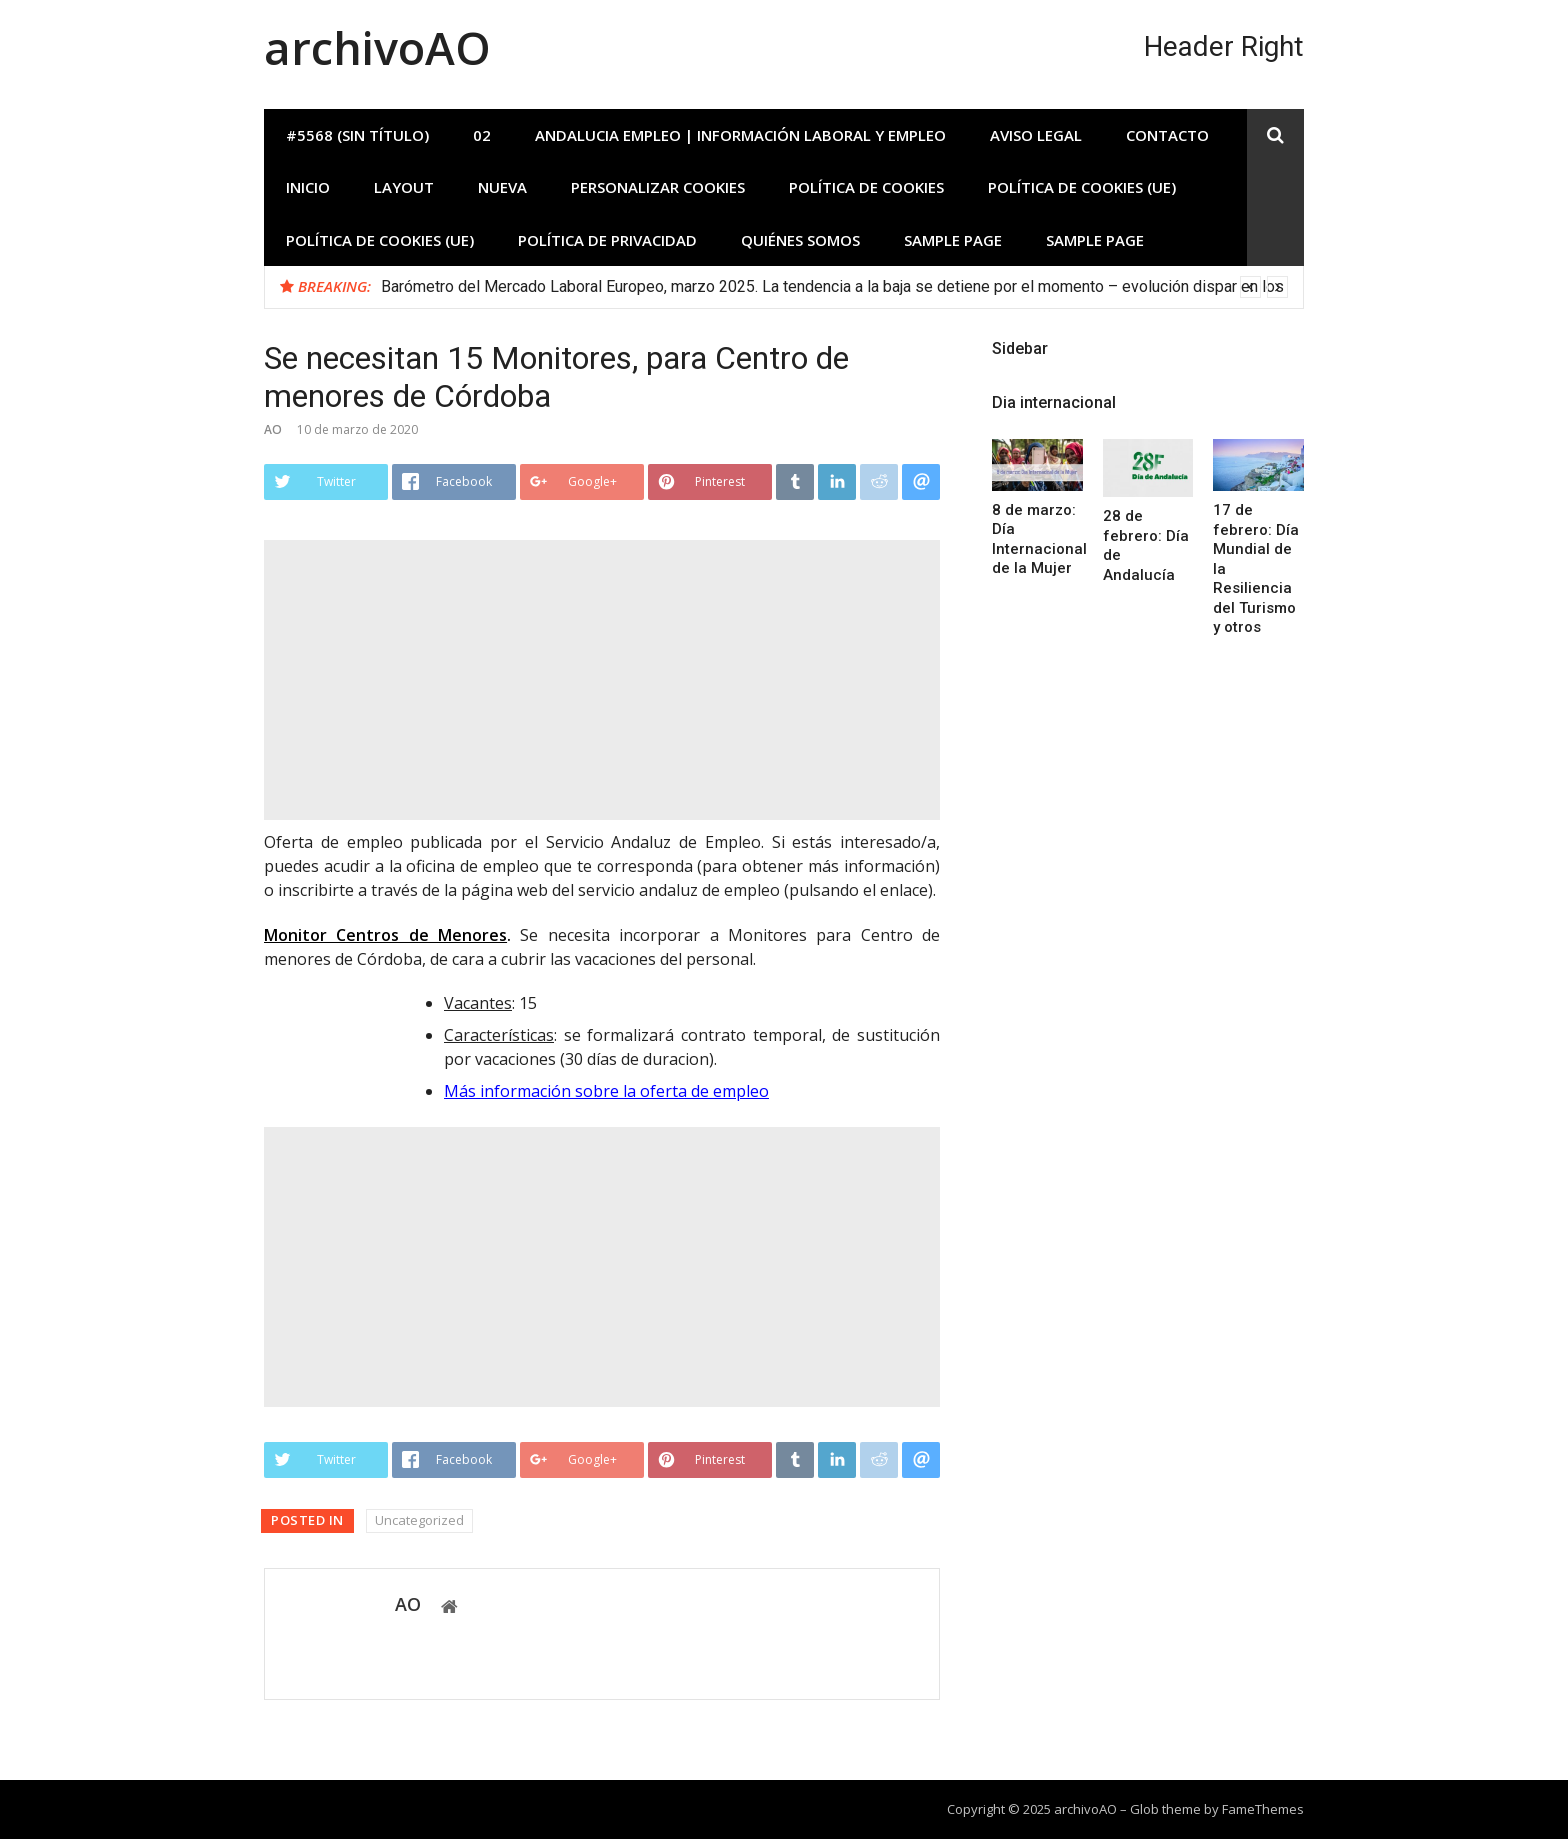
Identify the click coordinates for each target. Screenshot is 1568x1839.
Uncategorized (419, 1520)
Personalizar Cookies (658, 187)
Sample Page (953, 240)
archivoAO (377, 47)
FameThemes (1263, 1809)
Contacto (1167, 135)
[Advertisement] (602, 680)
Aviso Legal (1036, 135)
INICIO (308, 187)
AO (273, 429)
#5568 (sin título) (357, 135)
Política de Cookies (866, 187)
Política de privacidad (607, 240)
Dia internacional (1054, 402)
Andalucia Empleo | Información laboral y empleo (740, 135)
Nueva (502, 187)
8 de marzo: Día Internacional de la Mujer (1039, 539)
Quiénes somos (800, 240)
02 (482, 135)
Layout (404, 187)
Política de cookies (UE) (1082, 187)
